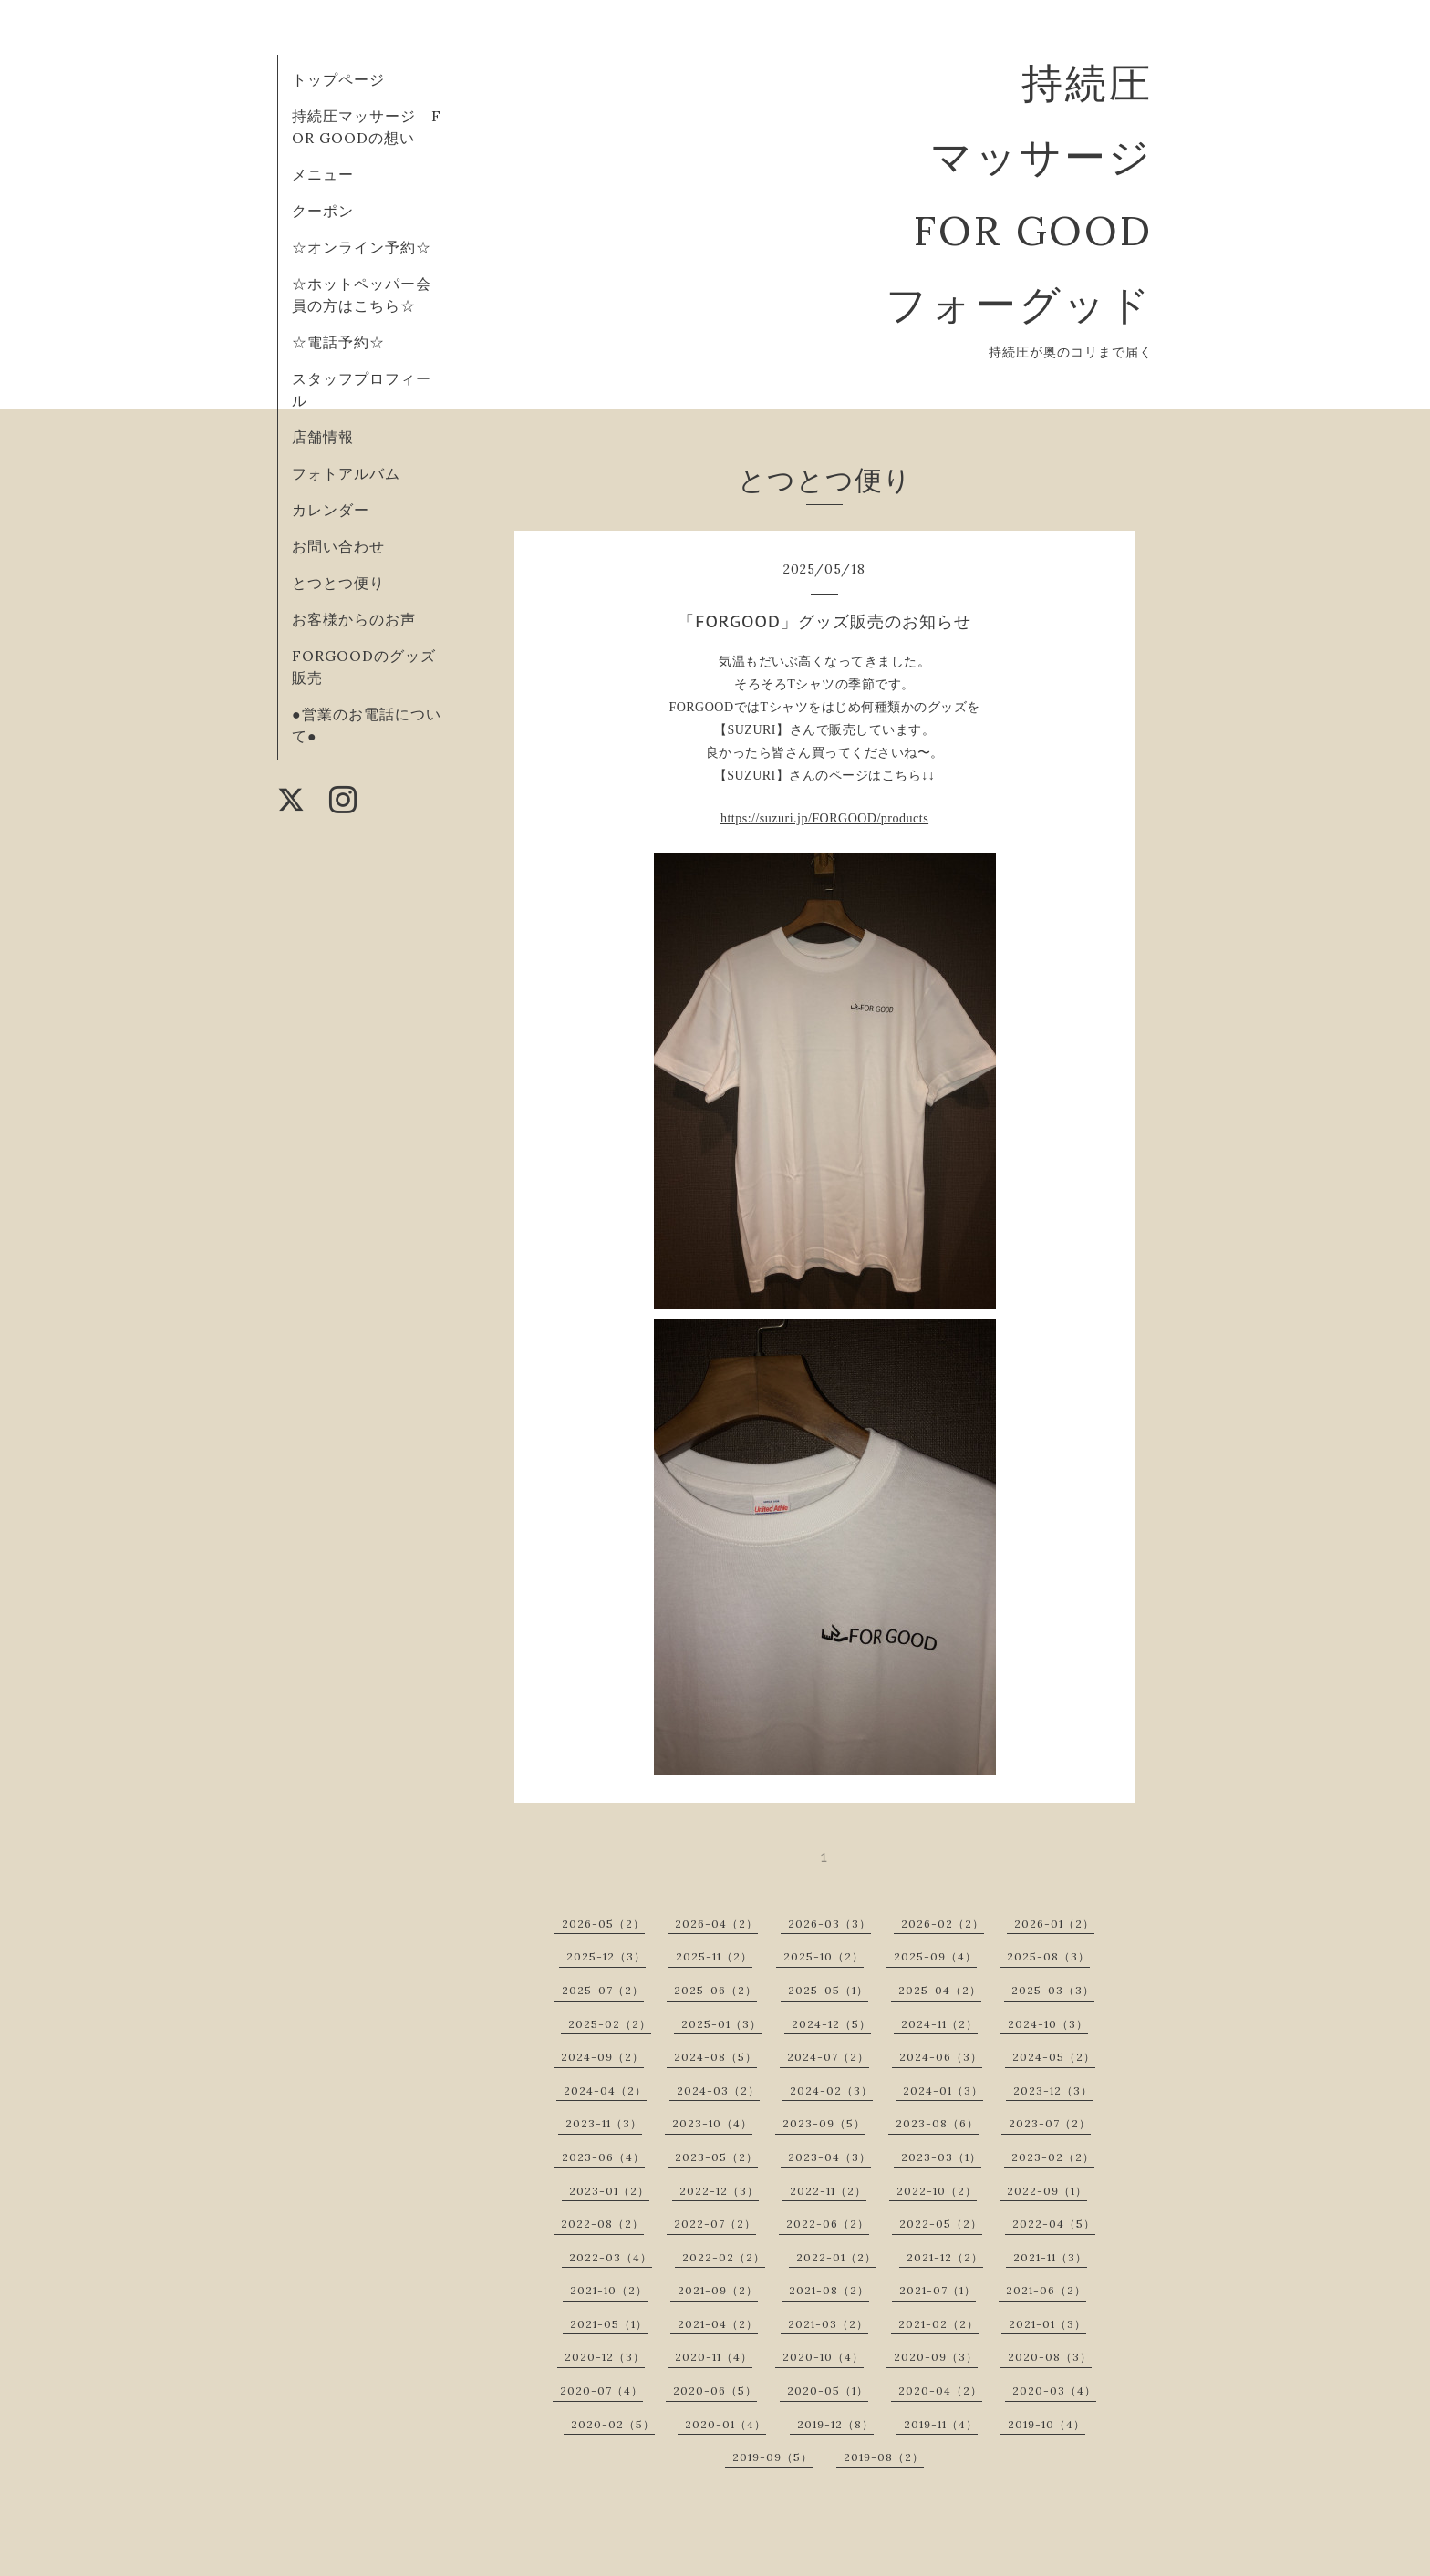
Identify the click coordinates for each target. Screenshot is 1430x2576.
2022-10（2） (936, 2191)
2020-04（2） (940, 2390)
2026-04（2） (716, 1923)
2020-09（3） (936, 2357)
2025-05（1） (828, 1990)
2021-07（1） (937, 2290)
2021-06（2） (1046, 2290)
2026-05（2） (603, 1923)
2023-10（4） (712, 2123)
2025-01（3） (721, 2024)
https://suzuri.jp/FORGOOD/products (824, 818)
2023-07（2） (1050, 2123)
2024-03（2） (718, 2090)
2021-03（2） (828, 2324)
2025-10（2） (823, 1956)
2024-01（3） (943, 2090)
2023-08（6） (937, 2123)
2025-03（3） (1052, 1990)
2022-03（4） (610, 2257)
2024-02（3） (831, 2090)
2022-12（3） (719, 2191)
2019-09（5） (772, 2457)
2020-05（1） (827, 2390)
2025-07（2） (603, 1990)
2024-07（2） (828, 2057)
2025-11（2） (714, 1956)
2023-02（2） (1052, 2157)
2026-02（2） (942, 1923)
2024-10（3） (1048, 2024)
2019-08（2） (884, 2457)
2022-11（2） (828, 2191)
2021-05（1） (609, 2324)
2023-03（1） (941, 2157)
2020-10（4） (823, 2357)
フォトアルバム (346, 473)
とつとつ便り (338, 583)
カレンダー (330, 510)
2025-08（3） (1048, 1956)
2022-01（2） (836, 2257)
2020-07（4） (601, 2390)
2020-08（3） (1050, 2357)
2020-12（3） (605, 2357)
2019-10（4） (1046, 2424)
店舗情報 (323, 437)
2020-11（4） (713, 2357)
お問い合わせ (338, 546)
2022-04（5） (1053, 2223)
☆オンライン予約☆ (361, 247)
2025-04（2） (939, 1990)
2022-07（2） (715, 2223)
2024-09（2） (602, 2057)
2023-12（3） (1053, 2090)
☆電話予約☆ (338, 342)
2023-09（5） (823, 2123)
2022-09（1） (1047, 2191)
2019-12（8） (835, 2424)
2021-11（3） (1050, 2257)
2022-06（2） (827, 2223)
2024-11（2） (939, 2024)
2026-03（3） (829, 1923)
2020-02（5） (613, 2424)
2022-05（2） (940, 2223)
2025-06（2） (715, 1990)
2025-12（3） (606, 1956)
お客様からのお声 (354, 619)
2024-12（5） (831, 2024)
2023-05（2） (716, 2157)
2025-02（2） (609, 2024)
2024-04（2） (605, 2090)
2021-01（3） (1047, 2324)
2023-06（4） (603, 2157)
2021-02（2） (938, 2324)
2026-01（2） (1054, 1923)
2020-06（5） (715, 2390)
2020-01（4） (725, 2424)
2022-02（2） (723, 2257)
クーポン (323, 211)
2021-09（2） (718, 2290)
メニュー (323, 174)
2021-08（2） (829, 2290)
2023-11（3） (603, 2123)
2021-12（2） (945, 2257)
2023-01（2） (609, 2191)
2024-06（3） (940, 2057)
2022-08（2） (602, 2223)
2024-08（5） (715, 2057)
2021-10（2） (609, 2290)
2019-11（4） (941, 2424)
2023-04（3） (829, 2157)
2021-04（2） (718, 2324)
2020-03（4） (1054, 2390)
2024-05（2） (1053, 2057)
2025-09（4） (935, 1956)
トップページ (338, 79)
